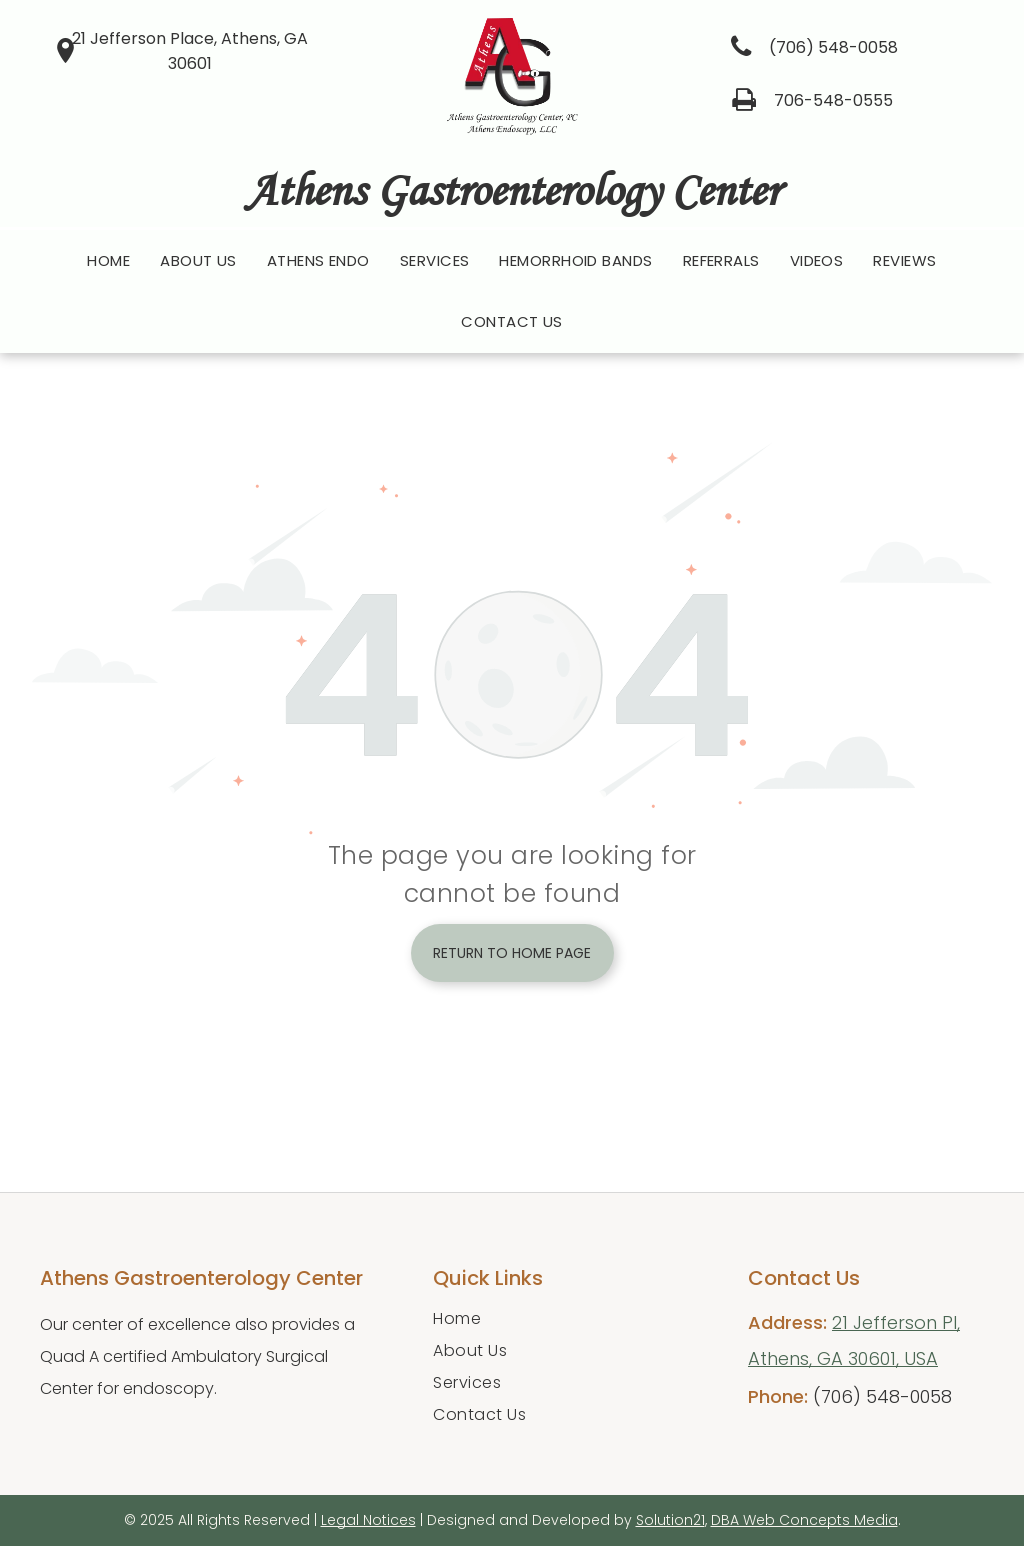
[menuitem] (108, 261)
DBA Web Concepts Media (804, 1520)
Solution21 (670, 1520)
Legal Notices (368, 1520)
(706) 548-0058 (882, 1396)
